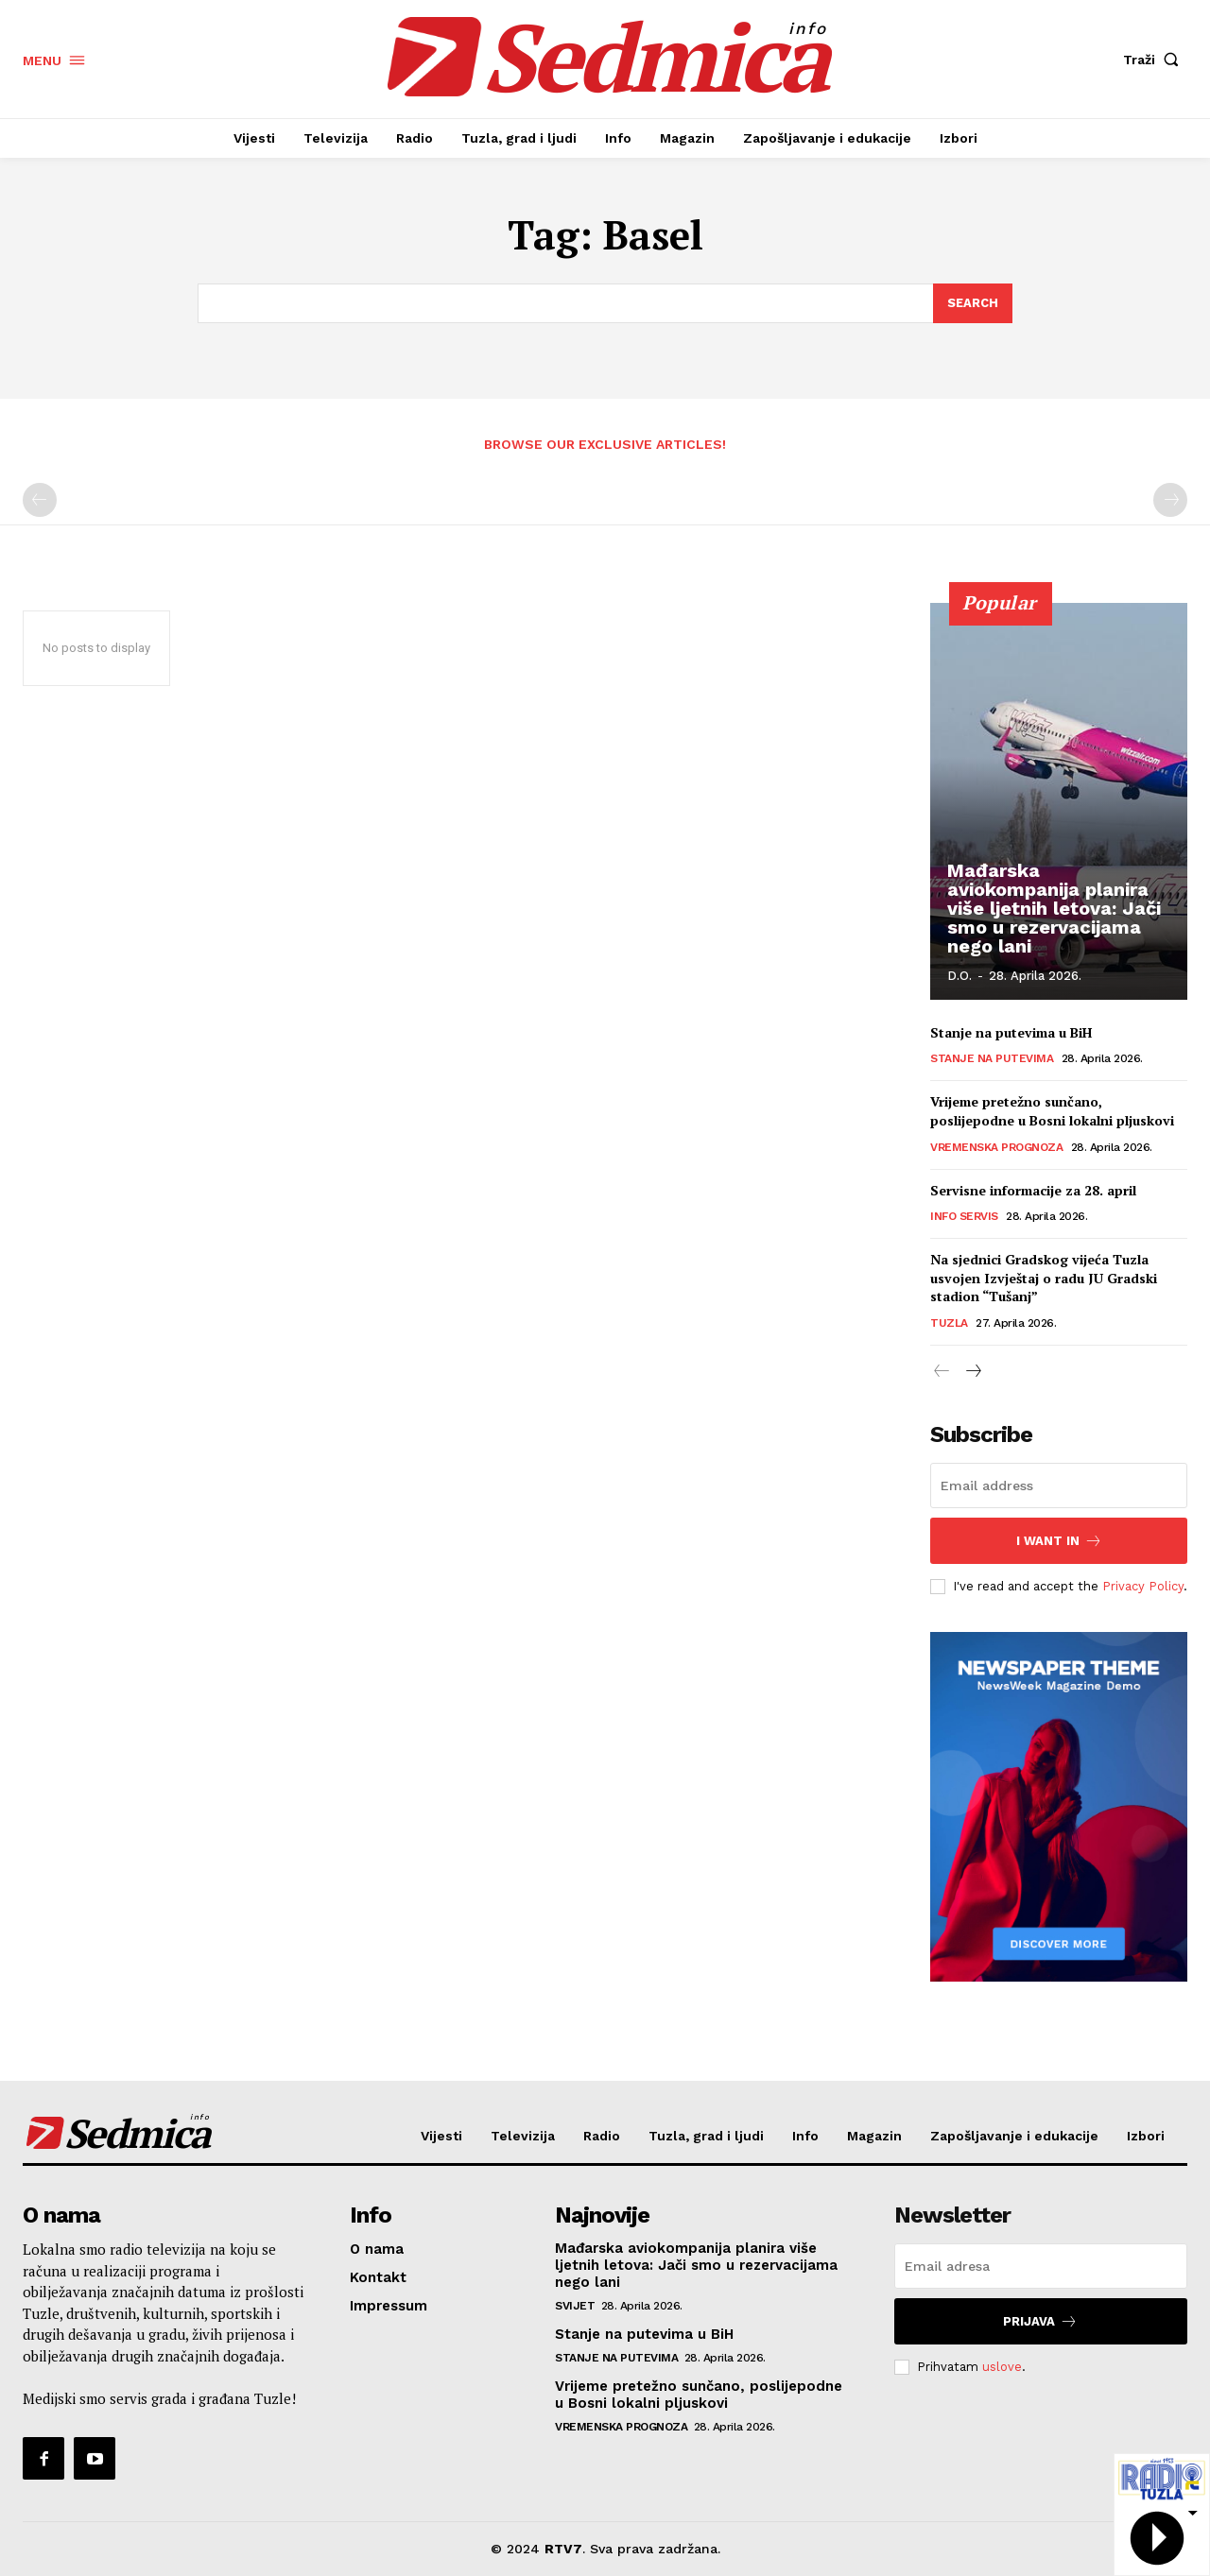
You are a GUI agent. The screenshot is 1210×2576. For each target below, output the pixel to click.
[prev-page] (40, 501)
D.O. (959, 976)
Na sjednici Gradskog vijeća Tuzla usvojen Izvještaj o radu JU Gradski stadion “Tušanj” (1043, 1278)
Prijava (1040, 2321)
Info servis (964, 1217)
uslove (1002, 2367)
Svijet (575, 2305)
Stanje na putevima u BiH (1011, 1033)
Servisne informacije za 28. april (1033, 1190)
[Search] (972, 303)
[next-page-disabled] (1170, 501)
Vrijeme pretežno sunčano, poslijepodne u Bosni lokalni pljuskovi (1052, 1111)
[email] (1058, 1485)
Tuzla (949, 1324)
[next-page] (972, 1373)
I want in (1059, 1541)
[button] (1155, 59)
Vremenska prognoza (996, 1147)
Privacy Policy (1143, 1585)
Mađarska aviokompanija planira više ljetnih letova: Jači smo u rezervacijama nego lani (1054, 908)
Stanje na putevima (991, 1059)
